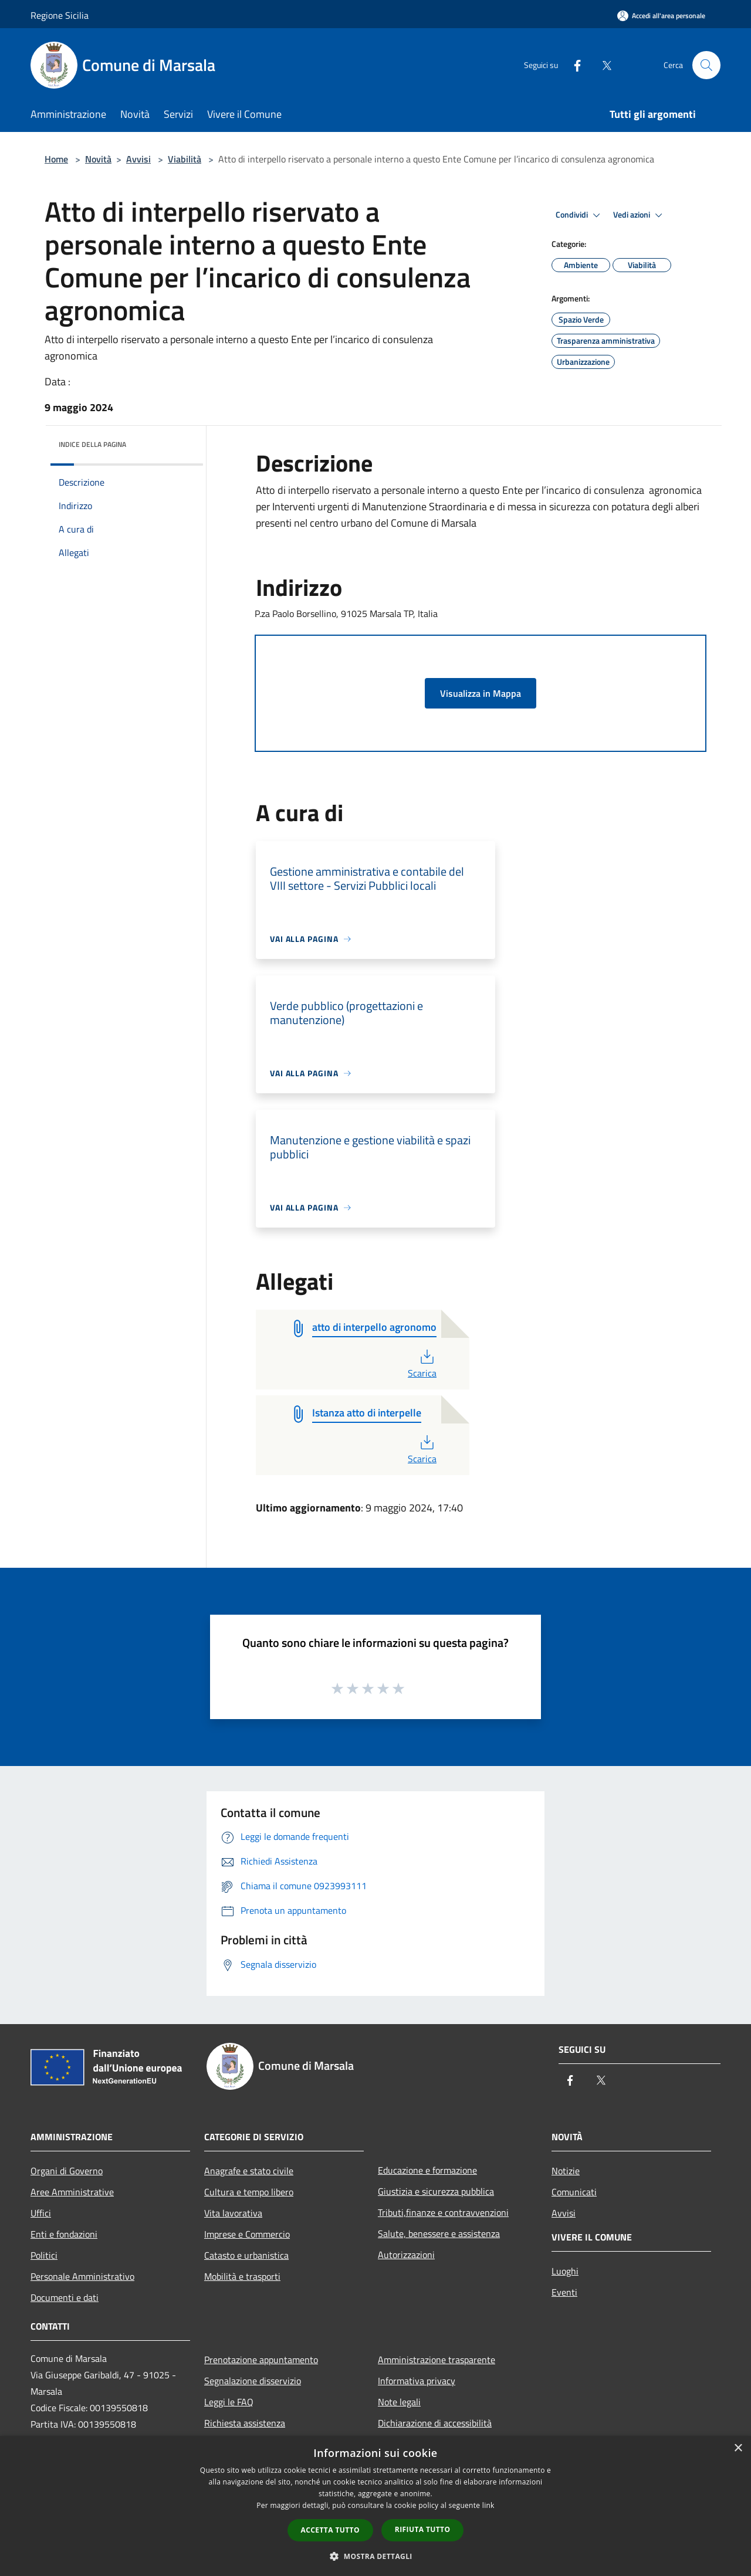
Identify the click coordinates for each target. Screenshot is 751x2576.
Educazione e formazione (427, 2170)
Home (56, 159)
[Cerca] (706, 65)
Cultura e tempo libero (248, 2192)
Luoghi (565, 2271)
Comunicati (574, 2192)
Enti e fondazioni (64, 2234)
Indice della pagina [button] (92, 444)
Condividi (580, 215)
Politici (44, 2255)
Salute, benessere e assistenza (439, 2233)
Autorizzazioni (406, 2255)
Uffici (41, 2213)
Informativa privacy (416, 2381)
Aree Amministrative (72, 2192)
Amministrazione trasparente (436, 2360)
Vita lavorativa (233, 2213)
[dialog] (375, 2506)
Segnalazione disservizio (252, 2381)
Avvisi (138, 159)
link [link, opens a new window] (488, 2505)
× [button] (737, 2448)
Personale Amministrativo (82, 2276)
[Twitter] (602, 65)
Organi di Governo (67, 2171)
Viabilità (184, 159)
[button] (375, 2556)
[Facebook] (572, 65)
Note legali (399, 2402)
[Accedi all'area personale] (661, 15)
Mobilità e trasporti (242, 2276)
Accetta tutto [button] (330, 2530)
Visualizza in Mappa (480, 693)
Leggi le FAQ (228, 2402)
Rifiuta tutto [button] (423, 2529)
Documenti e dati (65, 2297)
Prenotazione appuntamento (261, 2360)
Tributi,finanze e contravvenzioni (443, 2212)
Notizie (566, 2171)
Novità (98, 159)
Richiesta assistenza (244, 2423)
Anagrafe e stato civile (248, 2171)
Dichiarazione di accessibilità (435, 2423)
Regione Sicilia (60, 15)
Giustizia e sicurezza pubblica (436, 2191)
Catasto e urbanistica (246, 2255)
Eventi (564, 2292)
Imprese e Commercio (247, 2234)
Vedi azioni (639, 215)
